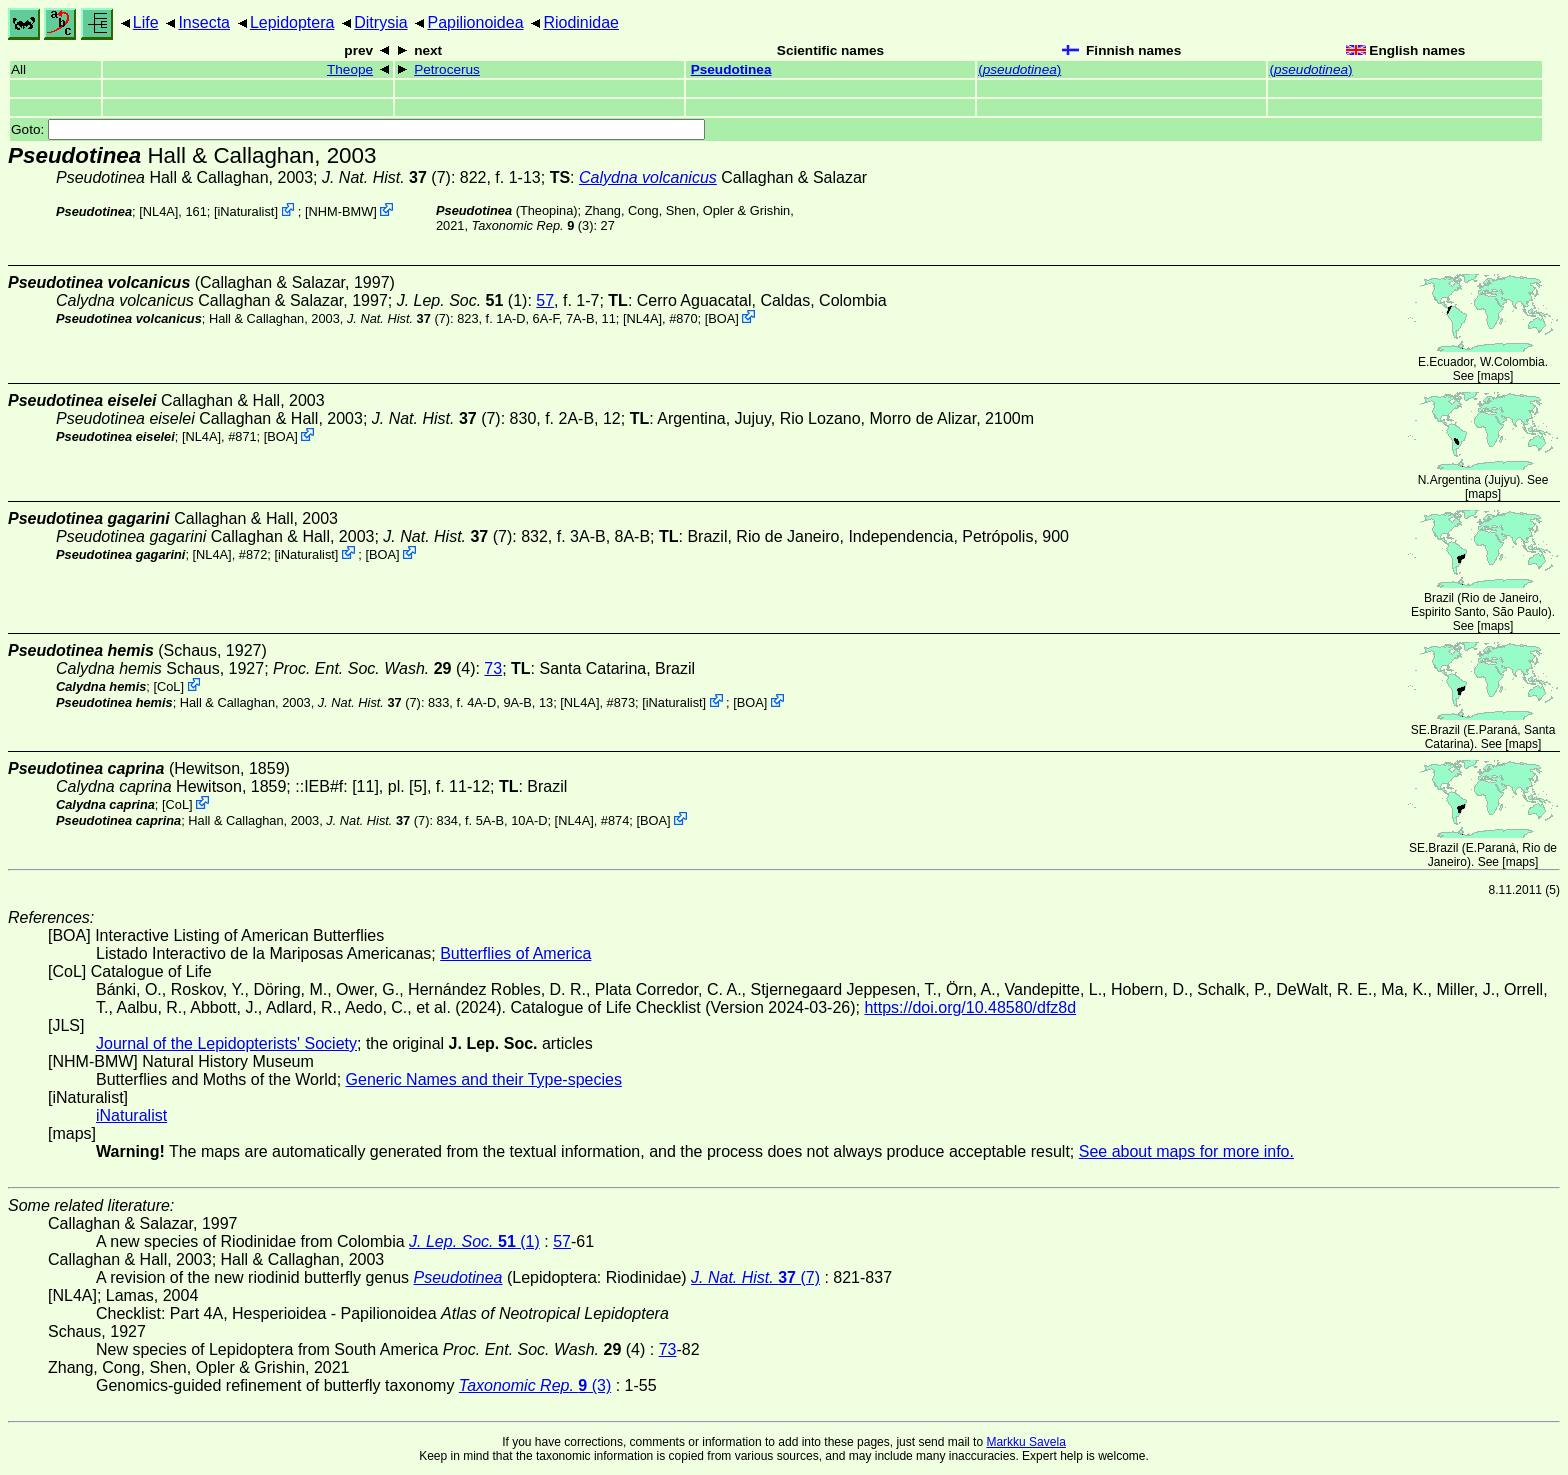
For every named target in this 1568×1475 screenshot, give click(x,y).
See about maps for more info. (1186, 1151)
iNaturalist (245, 211)
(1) (462, 300)
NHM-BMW (341, 211)
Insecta (204, 22)
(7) (386, 177)
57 (545, 300)
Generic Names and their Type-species (484, 1079)
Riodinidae (581, 22)
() (1019, 69)
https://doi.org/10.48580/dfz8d (970, 1007)
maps (1495, 376)
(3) (533, 225)
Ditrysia (380, 22)
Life (146, 22)
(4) (374, 668)
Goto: (358, 129)
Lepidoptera (292, 22)
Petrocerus (447, 69)
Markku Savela (1025, 1442)
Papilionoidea (475, 22)
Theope (350, 69)
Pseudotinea (731, 69)
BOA (721, 318)
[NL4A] (158, 211)
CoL (168, 686)
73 (493, 668)
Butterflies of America (515, 953)
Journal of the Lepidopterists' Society (226, 1043)
